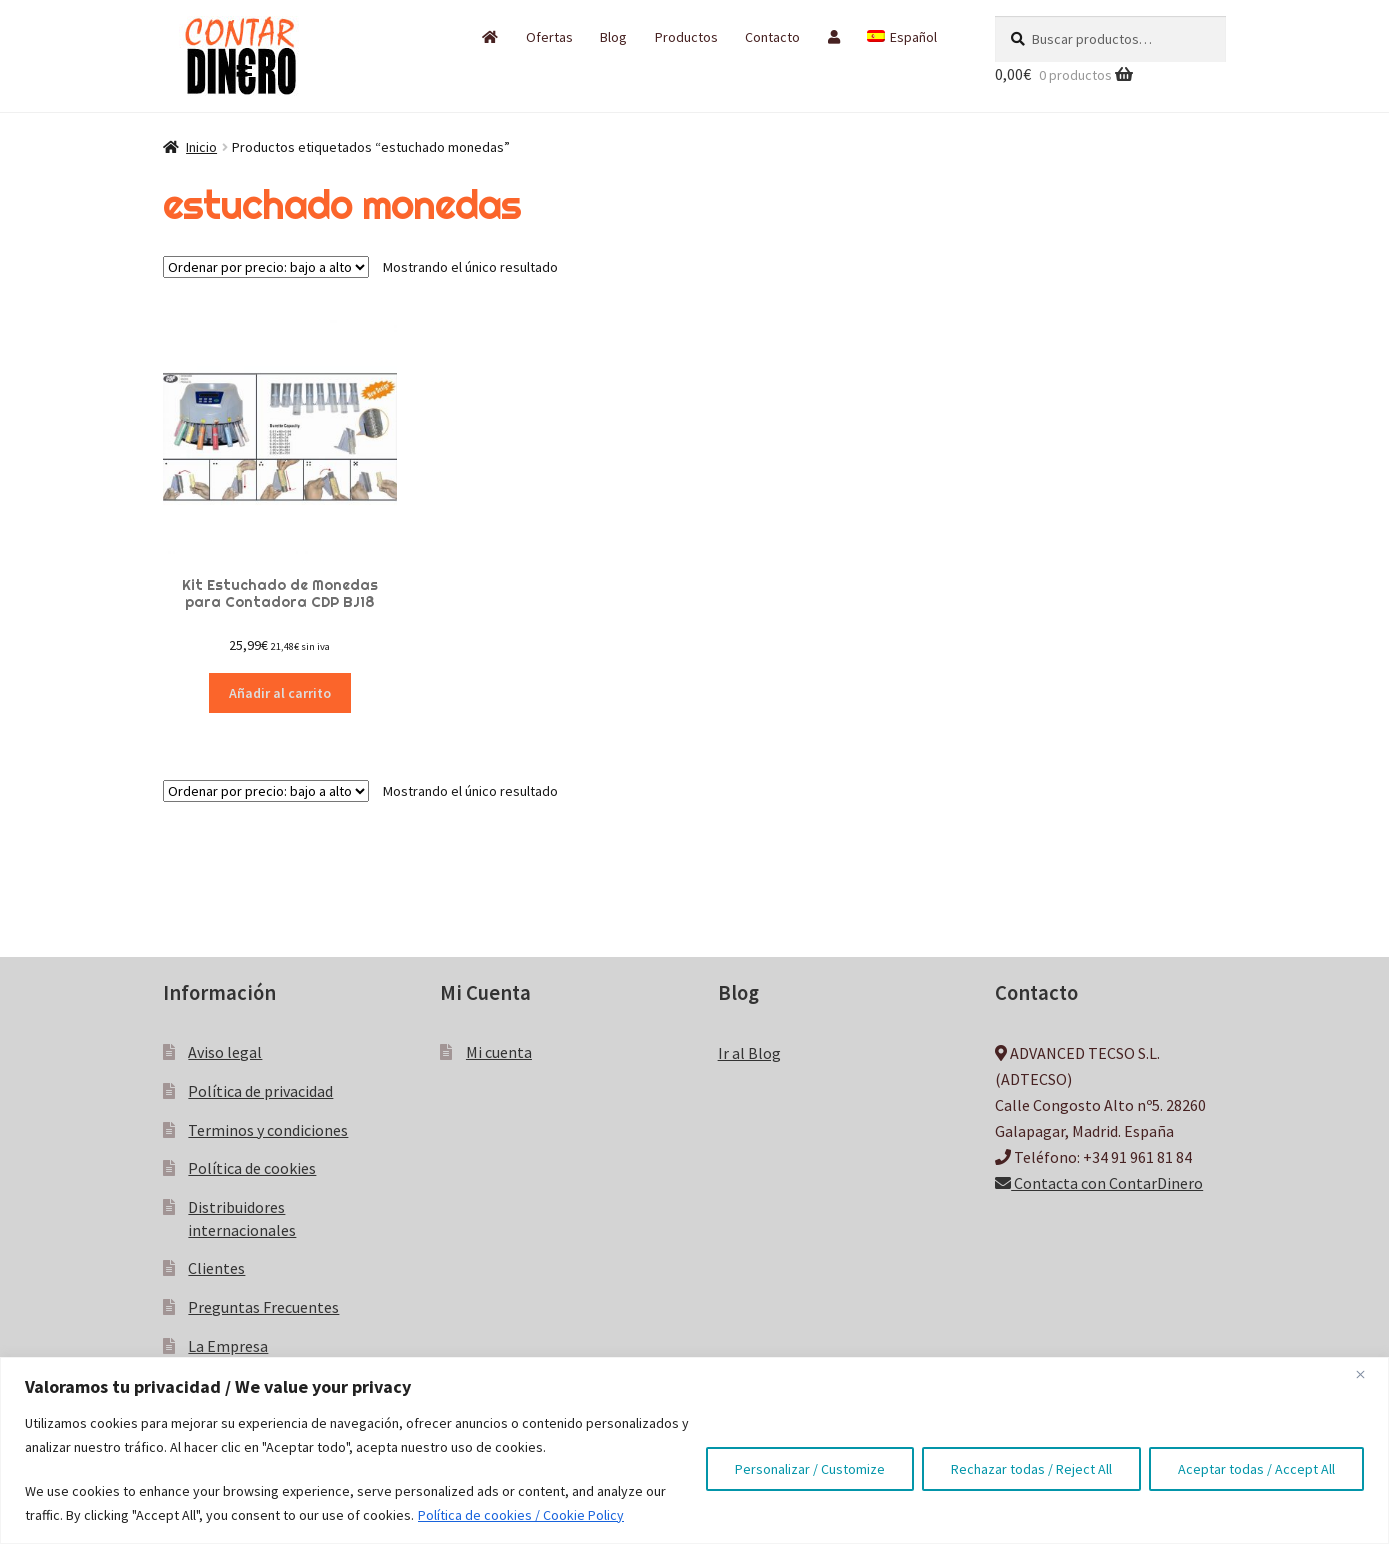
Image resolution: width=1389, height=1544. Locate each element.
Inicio (201, 147)
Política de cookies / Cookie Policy (521, 1515)
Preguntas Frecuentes (263, 1307)
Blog (613, 37)
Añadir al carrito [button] (280, 693)
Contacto (772, 37)
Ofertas (549, 37)
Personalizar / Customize (810, 1469)
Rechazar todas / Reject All (1031, 1469)
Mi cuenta (499, 1052)
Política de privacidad (260, 1091)
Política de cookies (252, 1168)
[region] (694, 1450)
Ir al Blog (749, 1053)
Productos (686, 37)
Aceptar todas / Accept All (1256, 1469)
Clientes (216, 1268)
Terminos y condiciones (268, 1130)
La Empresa (228, 1346)
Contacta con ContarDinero (1099, 1183)
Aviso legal (225, 1052)
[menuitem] (902, 37)
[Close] (1368, 1374)
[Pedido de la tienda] (266, 267)
